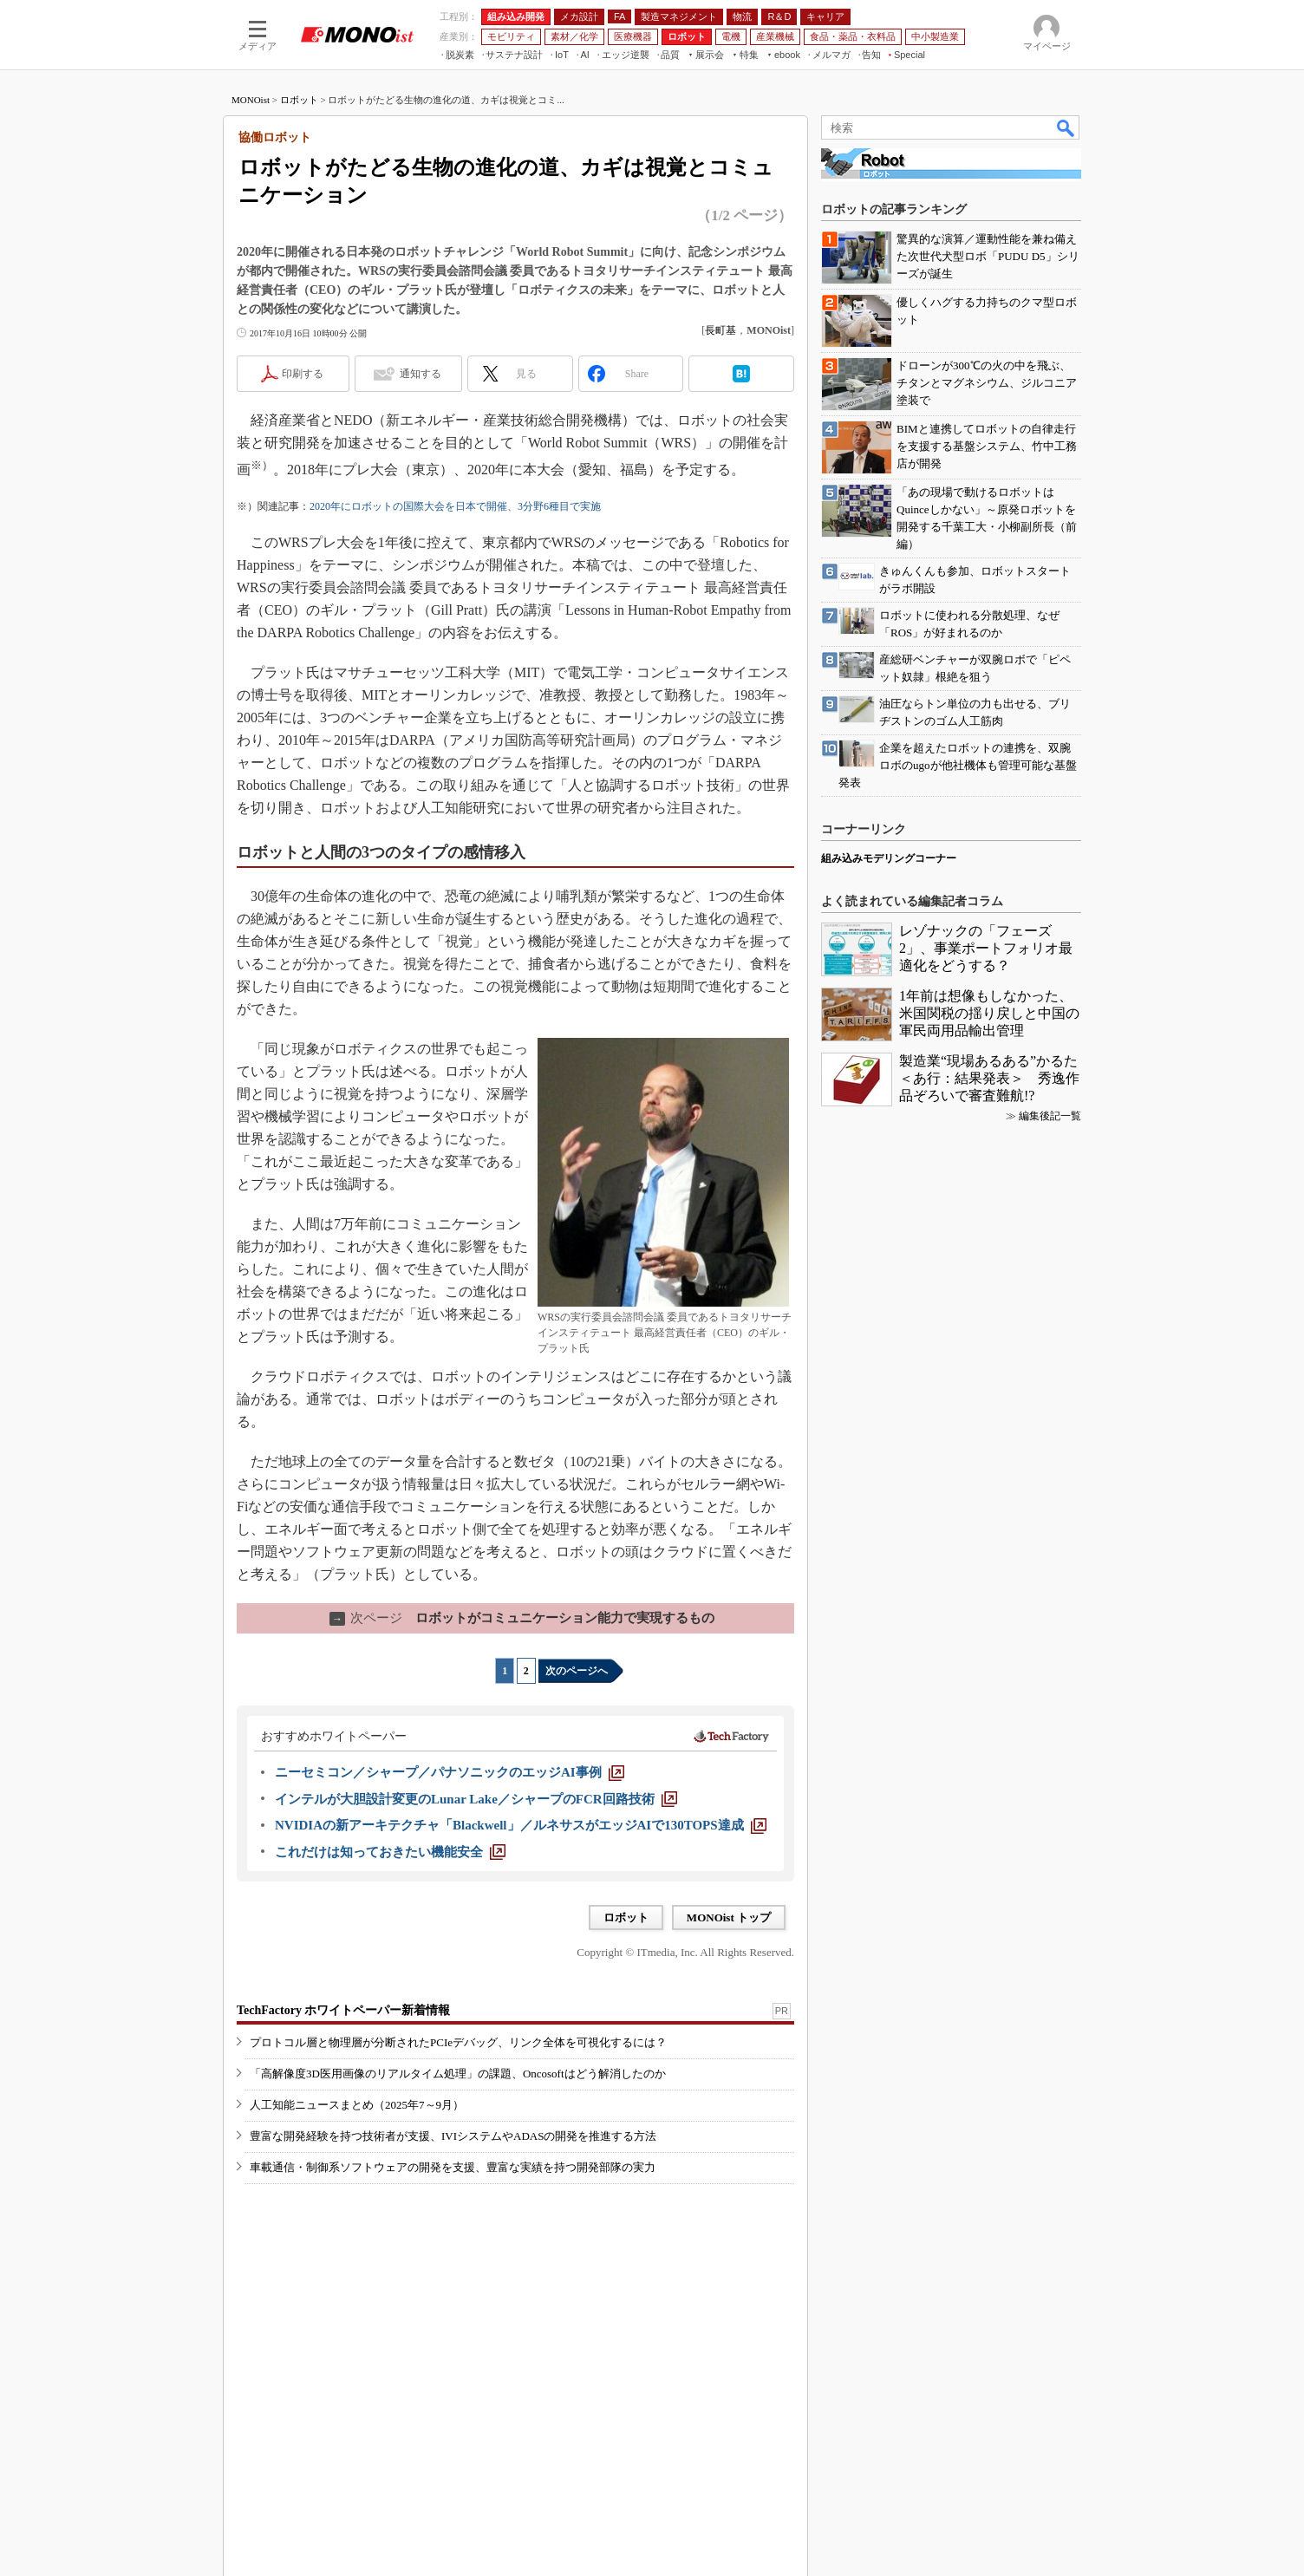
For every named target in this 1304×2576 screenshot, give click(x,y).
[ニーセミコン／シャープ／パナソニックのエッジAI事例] (449, 1772)
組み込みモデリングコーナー (888, 858)
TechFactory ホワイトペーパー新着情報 (343, 2010)
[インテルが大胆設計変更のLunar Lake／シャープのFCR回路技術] (476, 1799)
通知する (420, 374)
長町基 (720, 330)
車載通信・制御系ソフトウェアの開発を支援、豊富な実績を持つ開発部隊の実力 (452, 2167)
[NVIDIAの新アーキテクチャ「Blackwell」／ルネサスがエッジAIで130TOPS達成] (520, 1825)
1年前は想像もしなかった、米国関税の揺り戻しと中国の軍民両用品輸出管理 (989, 1013)
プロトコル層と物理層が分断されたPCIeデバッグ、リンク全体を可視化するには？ (458, 2042)
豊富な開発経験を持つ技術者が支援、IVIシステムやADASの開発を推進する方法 (453, 2135)
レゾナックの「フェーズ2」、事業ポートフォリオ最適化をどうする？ (986, 948)
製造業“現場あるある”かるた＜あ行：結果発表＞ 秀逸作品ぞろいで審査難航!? (989, 1078)
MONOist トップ (729, 1917)
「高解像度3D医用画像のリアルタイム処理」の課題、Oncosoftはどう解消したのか (458, 2073)
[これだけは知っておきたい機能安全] (390, 1852)
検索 (1066, 127)
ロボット (299, 100)
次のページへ (576, 1671)
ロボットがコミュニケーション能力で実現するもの (521, 1618)
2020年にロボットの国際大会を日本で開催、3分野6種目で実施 (455, 506)
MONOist (250, 100)
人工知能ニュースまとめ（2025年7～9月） (357, 2104)
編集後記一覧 (1050, 1116)
